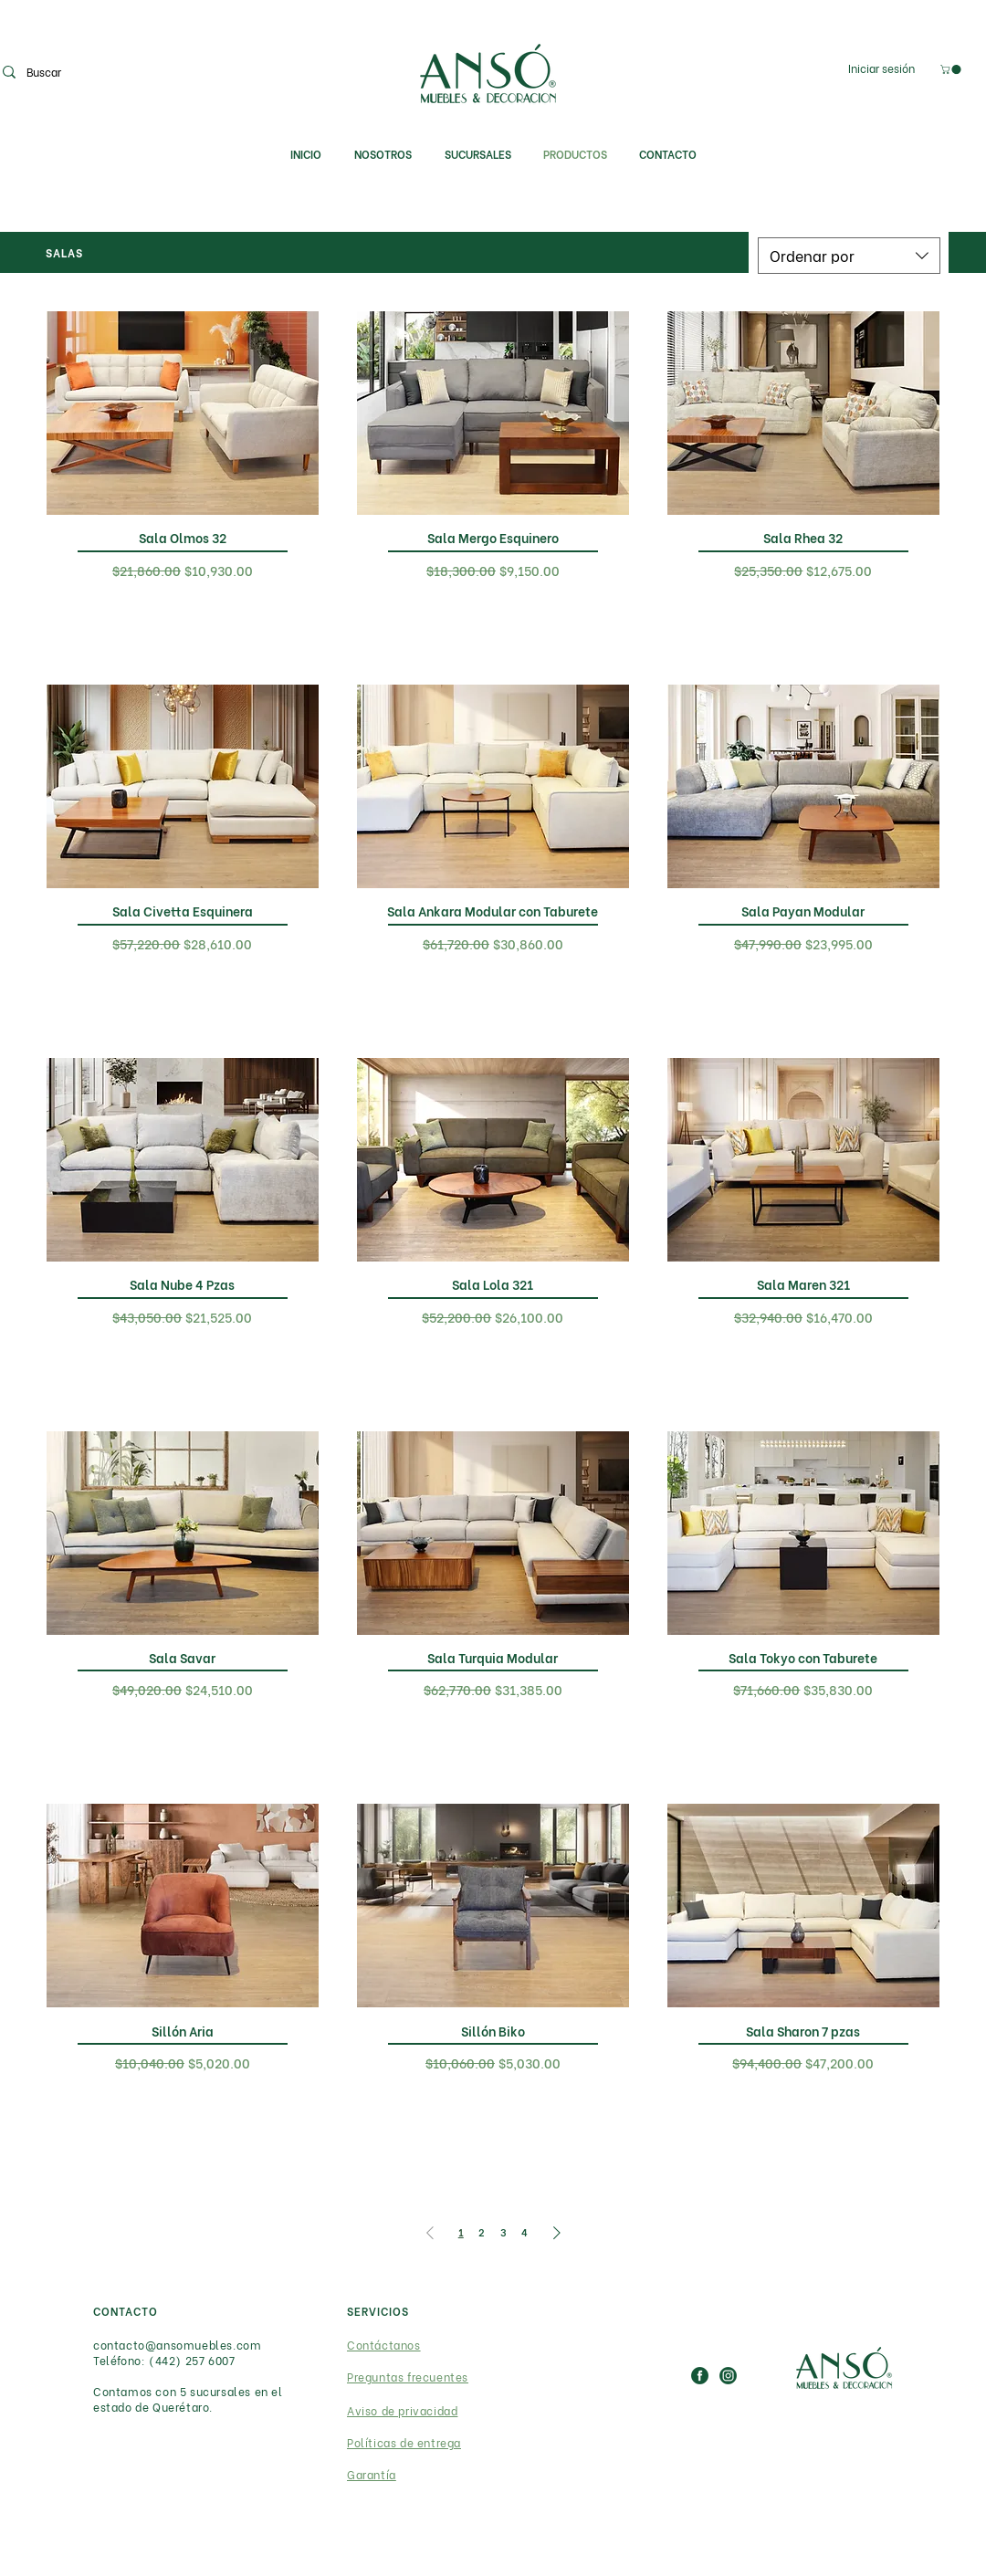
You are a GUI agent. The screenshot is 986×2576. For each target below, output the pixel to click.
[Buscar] (91, 72)
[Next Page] (557, 2233)
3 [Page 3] (503, 2232)
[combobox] (849, 255)
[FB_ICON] (699, 2375)
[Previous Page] (430, 2233)
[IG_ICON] (728, 2375)
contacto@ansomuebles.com (177, 2344)
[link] (951, 69)
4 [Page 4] (524, 2232)
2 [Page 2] (481, 2232)
